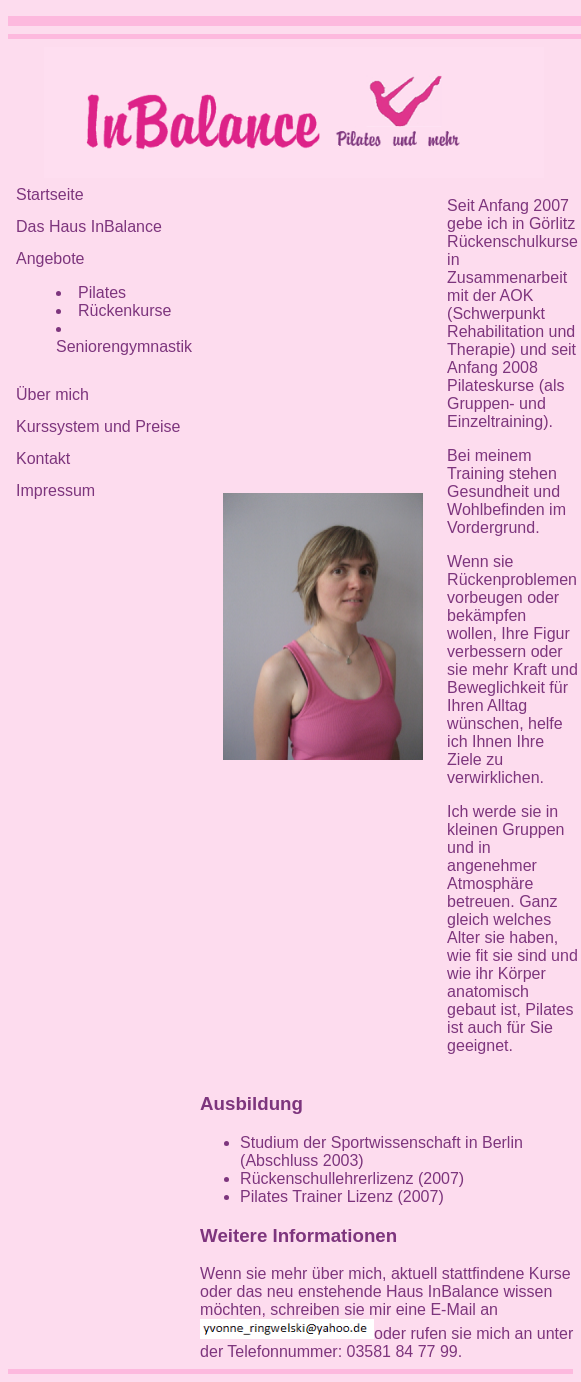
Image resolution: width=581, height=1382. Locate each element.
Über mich (52, 394)
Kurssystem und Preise (98, 426)
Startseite (50, 194)
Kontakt (43, 458)
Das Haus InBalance (89, 226)
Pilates (102, 292)
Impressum (55, 490)
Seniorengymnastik (124, 346)
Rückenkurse (124, 310)
